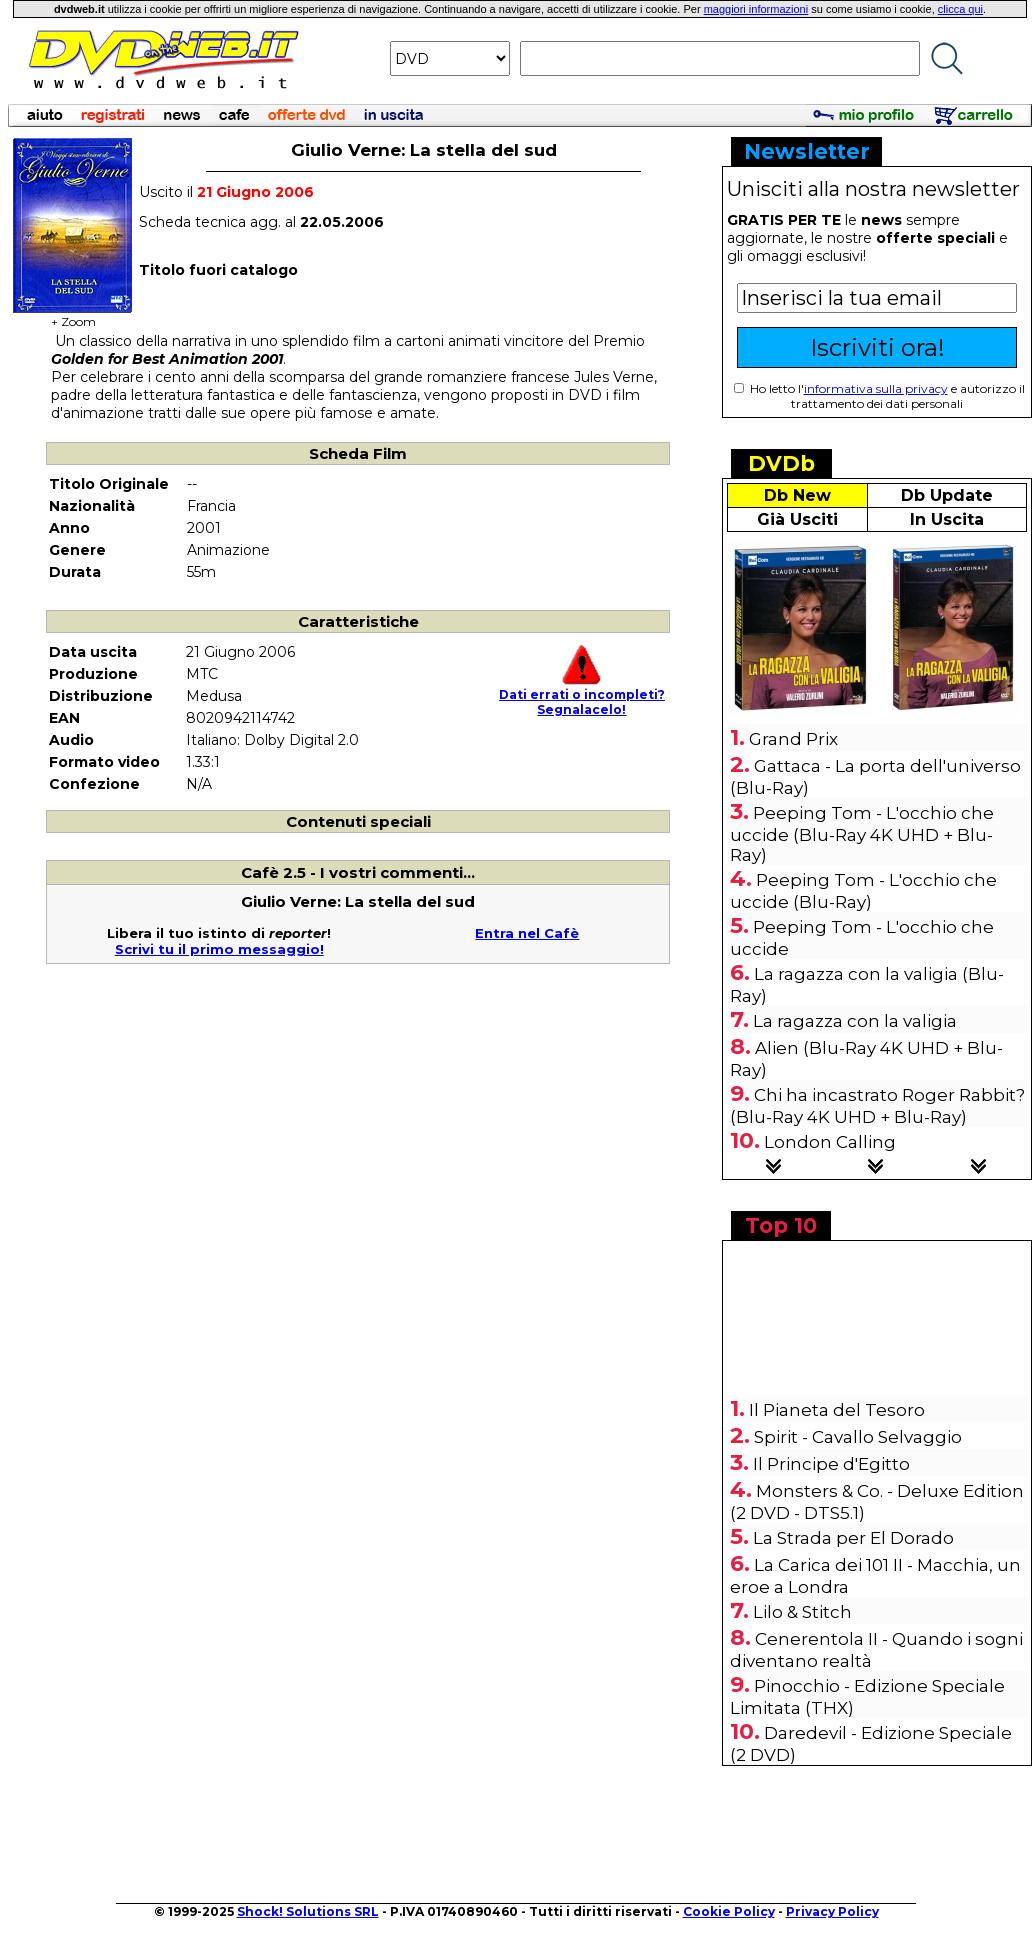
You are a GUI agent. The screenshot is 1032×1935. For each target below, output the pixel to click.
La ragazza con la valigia (855, 1021)
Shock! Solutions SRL (308, 1911)
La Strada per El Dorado (853, 1538)
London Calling (830, 1142)
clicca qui (960, 9)
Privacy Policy (832, 1911)
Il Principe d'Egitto (831, 1464)
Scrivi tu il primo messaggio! (219, 949)
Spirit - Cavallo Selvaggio (858, 1437)
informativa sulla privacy (876, 388)
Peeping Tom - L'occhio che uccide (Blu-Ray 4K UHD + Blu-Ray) (862, 834)
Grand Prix (793, 739)
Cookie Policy (729, 1911)
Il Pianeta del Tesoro (837, 1410)
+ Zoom (73, 315)
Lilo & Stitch (802, 1612)
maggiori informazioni (756, 9)
